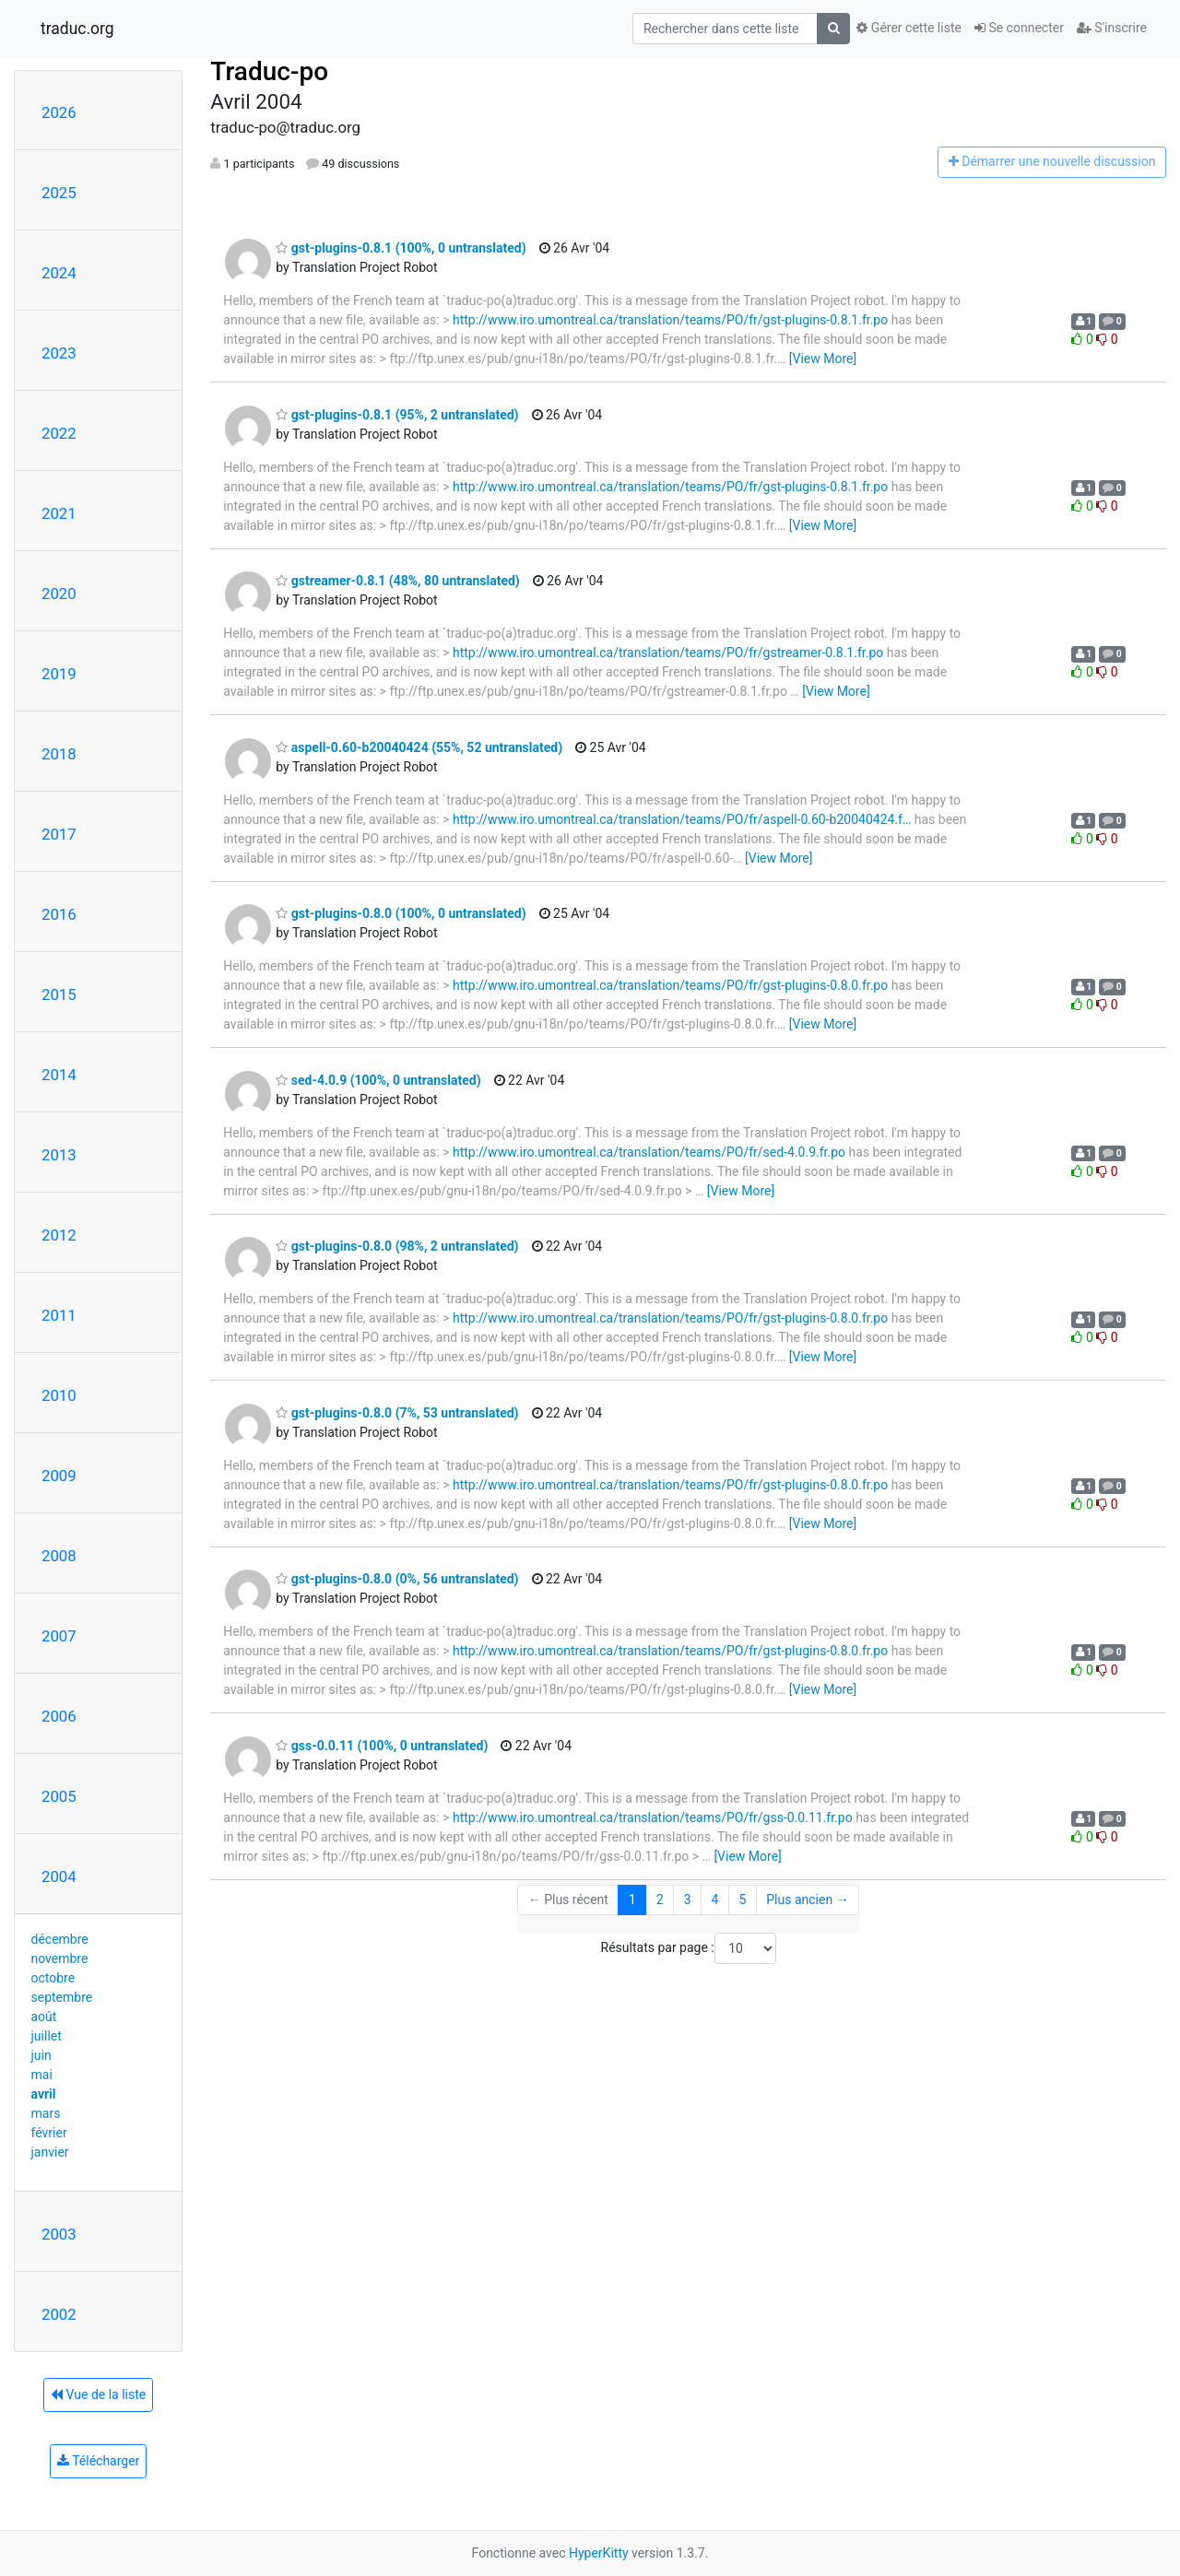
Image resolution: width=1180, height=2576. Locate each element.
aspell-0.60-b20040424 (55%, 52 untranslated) (419, 747)
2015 (59, 994)
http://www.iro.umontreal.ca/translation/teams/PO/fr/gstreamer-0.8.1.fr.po (668, 652)
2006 (59, 1716)
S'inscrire (1112, 27)
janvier (50, 2152)
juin (41, 2055)
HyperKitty (599, 2553)
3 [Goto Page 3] (687, 1899)
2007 (59, 1636)
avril (43, 2094)
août (44, 2016)
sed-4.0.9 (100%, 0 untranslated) (378, 1080)
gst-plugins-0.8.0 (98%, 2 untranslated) (397, 1246)
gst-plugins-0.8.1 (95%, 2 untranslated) (397, 414)
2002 (59, 2314)
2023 (59, 353)
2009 (59, 1475)
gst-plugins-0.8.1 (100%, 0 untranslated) (400, 248)
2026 (59, 112)
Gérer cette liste (909, 27)
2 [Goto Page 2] (660, 1899)
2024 (59, 273)
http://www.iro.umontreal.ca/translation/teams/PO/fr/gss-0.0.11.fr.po (653, 1817)
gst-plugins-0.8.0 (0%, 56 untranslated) (397, 1578)
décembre (59, 1939)
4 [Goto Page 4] (715, 1899)
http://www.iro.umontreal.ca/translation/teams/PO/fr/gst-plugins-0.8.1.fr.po (670, 319)
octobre (53, 1977)
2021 (59, 513)
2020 (59, 593)
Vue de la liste (98, 2394)
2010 (59, 1395)
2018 (59, 754)
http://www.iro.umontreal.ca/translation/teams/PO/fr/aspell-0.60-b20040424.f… (682, 819)
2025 (59, 192)
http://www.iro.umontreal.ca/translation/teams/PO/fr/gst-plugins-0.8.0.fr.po (670, 985)
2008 (59, 1556)
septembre (62, 1997)
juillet (46, 2036)
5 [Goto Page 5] (742, 1899)
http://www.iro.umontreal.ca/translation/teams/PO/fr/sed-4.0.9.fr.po (649, 1152)
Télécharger (98, 2460)
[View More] (822, 358)
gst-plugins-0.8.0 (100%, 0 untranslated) (400, 913)
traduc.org (77, 28)
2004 (59, 1876)
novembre (59, 1958)
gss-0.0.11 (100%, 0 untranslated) (382, 1745)
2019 (59, 674)
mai (42, 2074)
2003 (59, 2234)
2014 (59, 1074)
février (49, 2132)
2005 (59, 1796)
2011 (59, 1315)
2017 (59, 834)
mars (46, 2113)
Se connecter (1019, 27)
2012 (59, 1235)
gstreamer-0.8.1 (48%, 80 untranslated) (397, 580)
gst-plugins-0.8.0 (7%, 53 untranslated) (397, 1413)
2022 (59, 433)
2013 (59, 1155)
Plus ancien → (807, 1899)
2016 (59, 914)
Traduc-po (269, 71)
